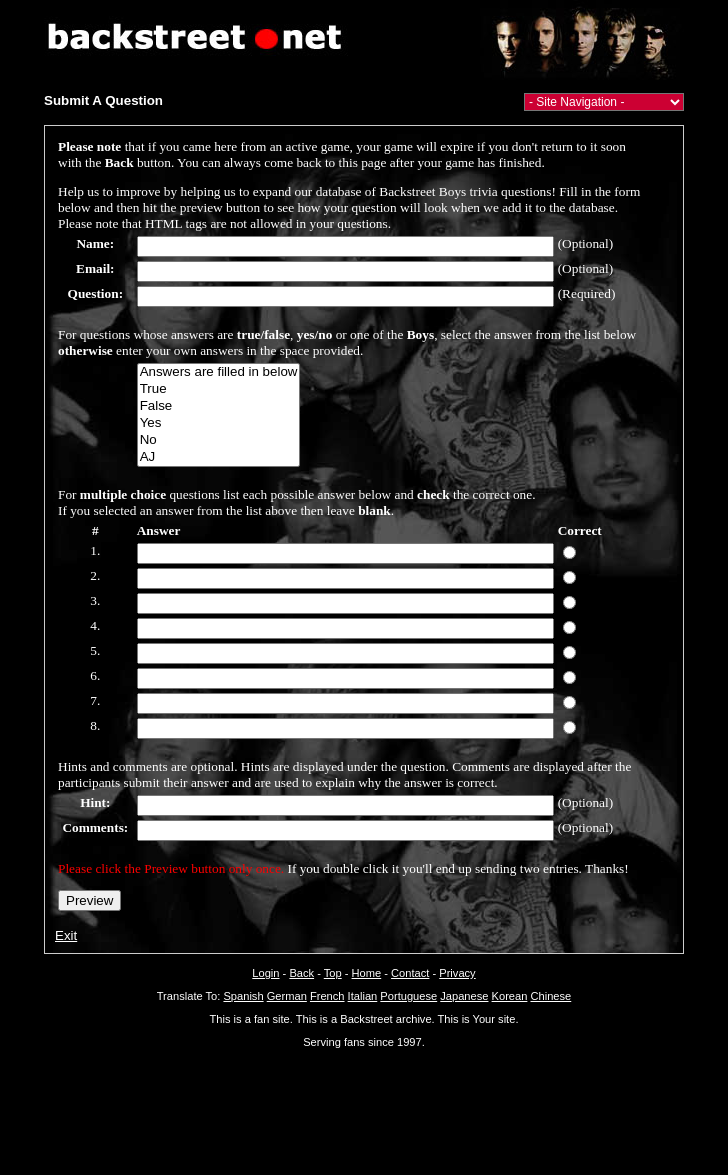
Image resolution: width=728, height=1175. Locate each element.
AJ (219, 457)
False (219, 406)
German (287, 996)
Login (265, 973)
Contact (410, 973)
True (219, 389)
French (327, 996)
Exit (66, 935)
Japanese (464, 996)
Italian (363, 996)
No (219, 440)
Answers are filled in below (219, 372)
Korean (510, 996)
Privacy (457, 973)
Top (333, 973)
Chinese (550, 996)
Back (301, 973)
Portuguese (408, 996)
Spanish (243, 996)
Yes (219, 423)
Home (367, 973)
